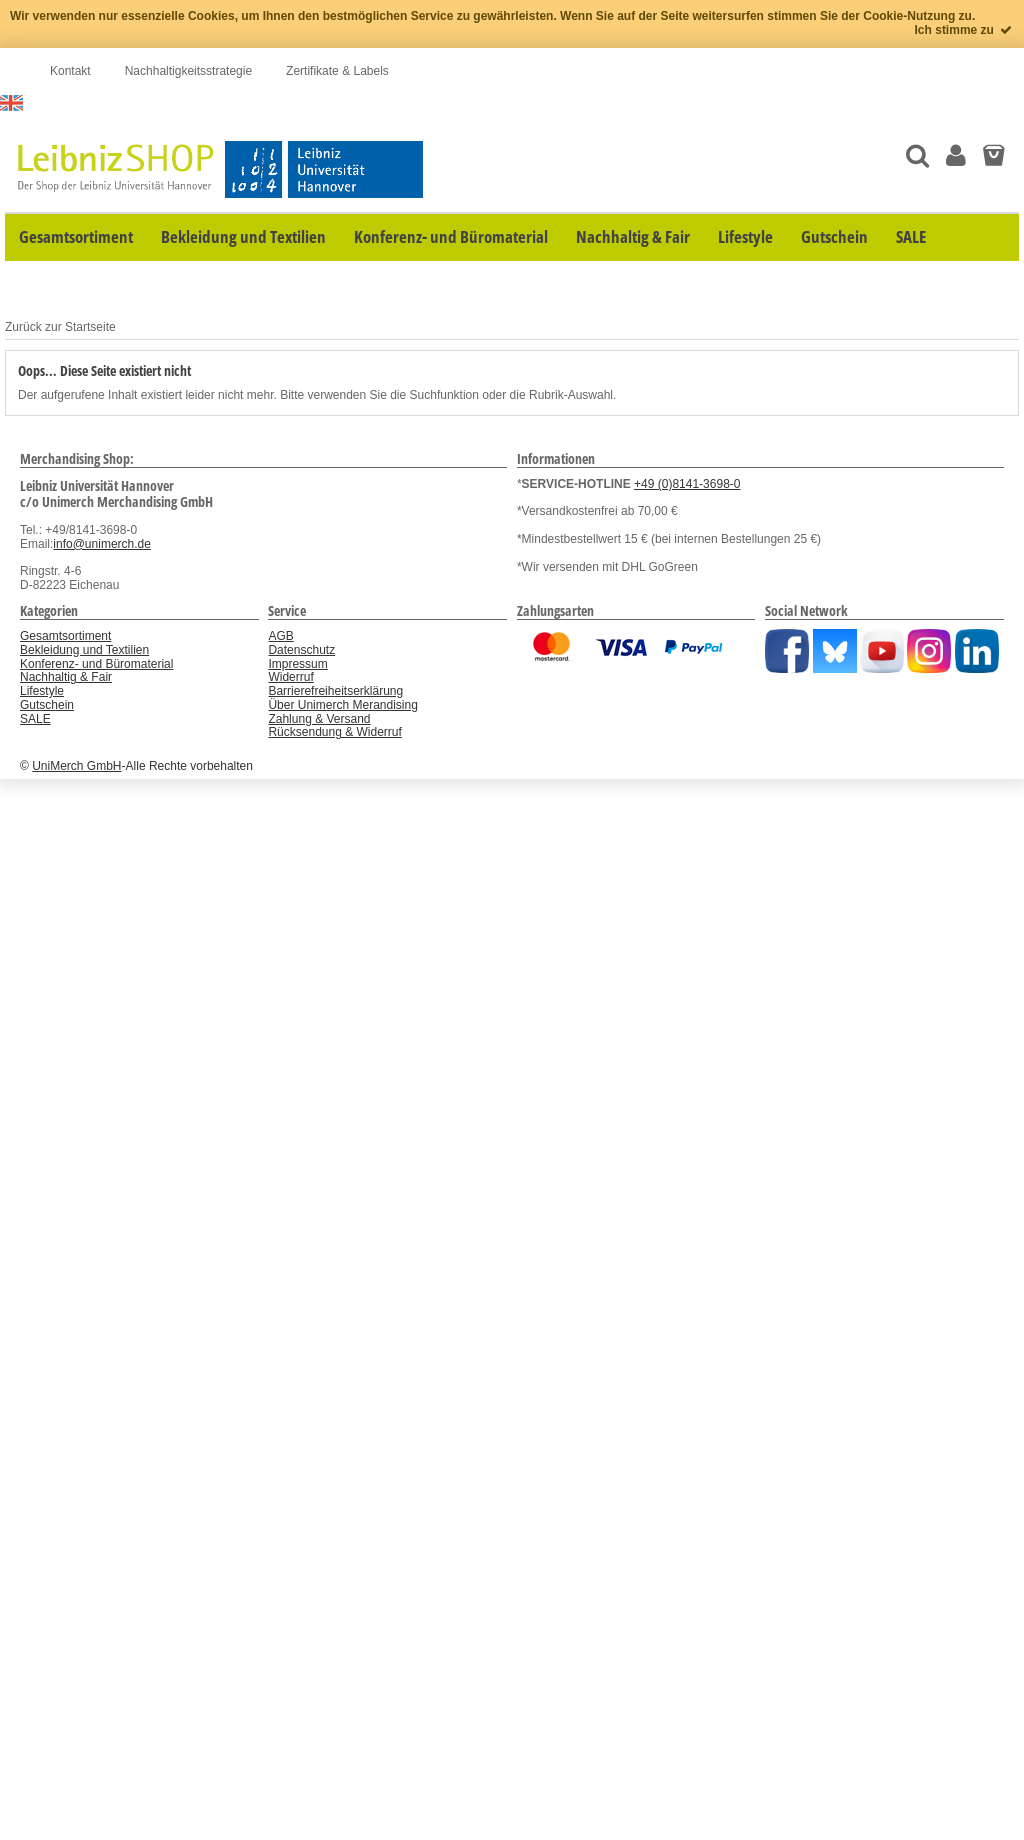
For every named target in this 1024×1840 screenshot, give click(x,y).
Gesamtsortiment (65, 636)
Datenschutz (301, 650)
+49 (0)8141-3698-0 (687, 484)
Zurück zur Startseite (60, 327)
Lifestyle (42, 691)
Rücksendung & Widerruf (334, 732)
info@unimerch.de (102, 544)
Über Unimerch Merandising (342, 705)
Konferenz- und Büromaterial (96, 664)
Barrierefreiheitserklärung (335, 691)
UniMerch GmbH (76, 766)
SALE (35, 719)
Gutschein (47, 705)
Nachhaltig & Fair (66, 677)
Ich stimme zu (964, 30)
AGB (280, 636)
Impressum (297, 664)
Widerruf (290, 677)
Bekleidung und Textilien (84, 650)
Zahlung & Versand (319, 719)
